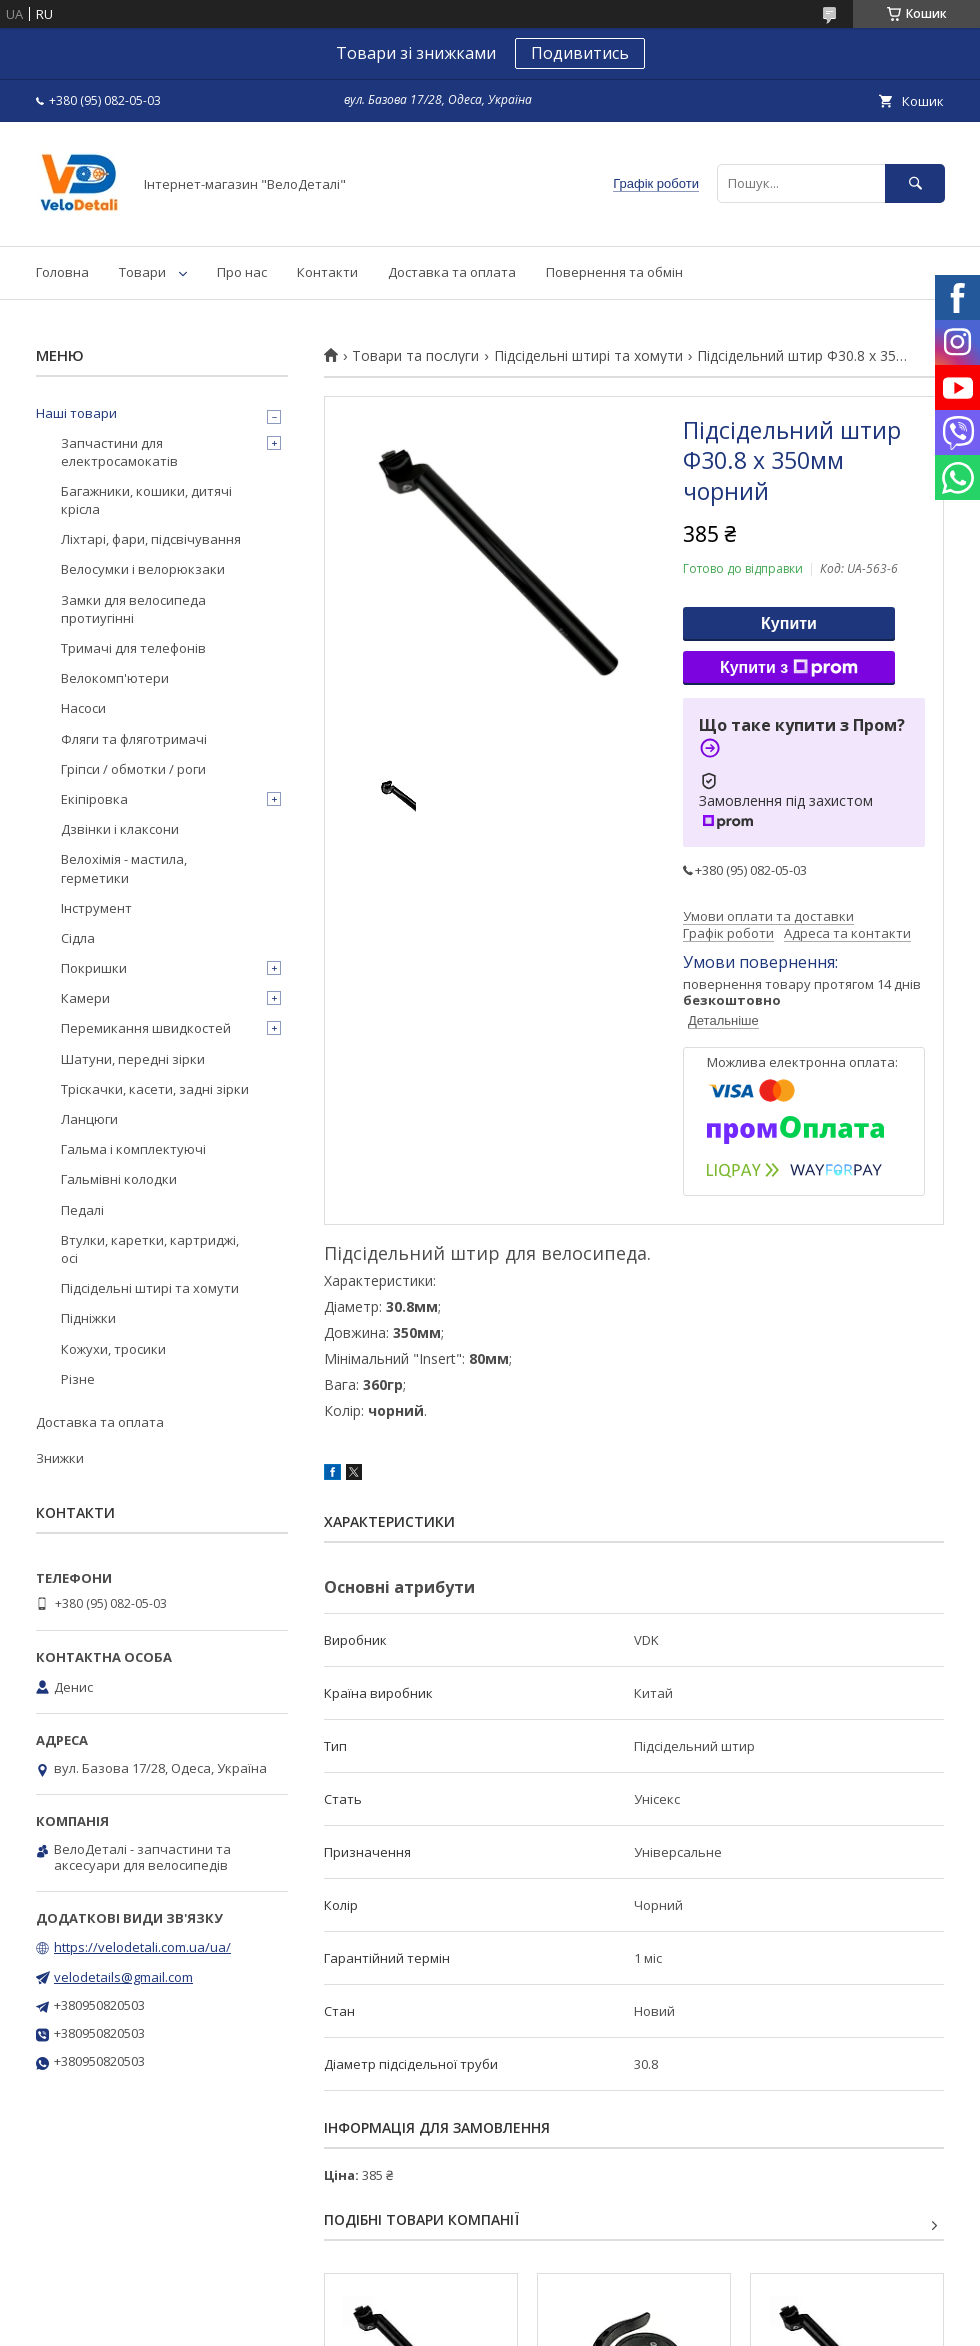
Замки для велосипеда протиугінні (133, 609)
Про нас (242, 272)
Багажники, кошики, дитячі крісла (146, 500)
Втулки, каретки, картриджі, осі (150, 1249)
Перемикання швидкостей (146, 1028)
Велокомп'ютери (115, 678)
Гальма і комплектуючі (133, 1149)
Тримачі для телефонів (133, 648)
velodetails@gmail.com (123, 1977)
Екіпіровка (94, 799)
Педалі (82, 1210)
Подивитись (580, 53)
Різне (78, 1379)
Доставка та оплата (452, 272)
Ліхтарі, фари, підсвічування (151, 539)
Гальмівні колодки (119, 1179)
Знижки (60, 1458)
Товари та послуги (415, 356)
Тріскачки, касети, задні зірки (155, 1089)
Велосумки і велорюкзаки (143, 569)
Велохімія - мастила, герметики (124, 868)
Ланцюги (89, 1119)
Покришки (94, 968)
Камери (85, 998)
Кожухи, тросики (113, 1349)
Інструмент (96, 908)
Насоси (83, 708)
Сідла (78, 938)
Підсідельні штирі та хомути (588, 356)
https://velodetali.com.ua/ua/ (142, 1947)
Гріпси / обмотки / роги (133, 769)
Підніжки (88, 1318)
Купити (789, 623)
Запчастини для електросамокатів (119, 452)
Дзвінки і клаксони (120, 829)
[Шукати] (915, 183)
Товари (142, 272)
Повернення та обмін (614, 272)
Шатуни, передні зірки (133, 1059)
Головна (62, 272)
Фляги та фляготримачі (134, 739)
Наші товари (76, 413)
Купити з (789, 668)
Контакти (327, 272)
